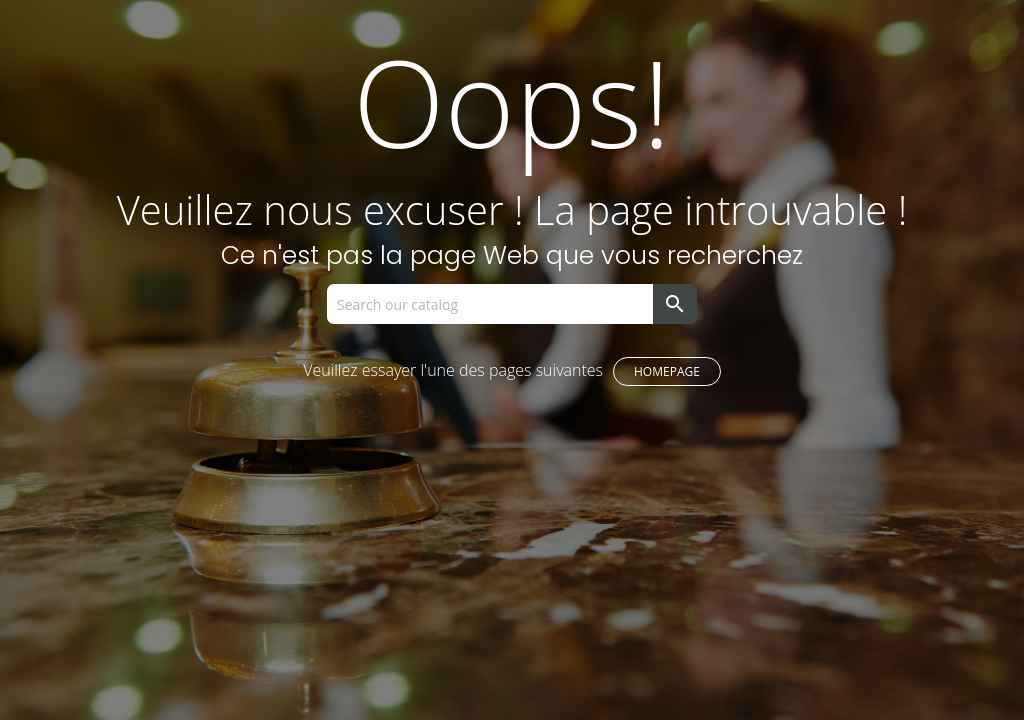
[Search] (490, 304)
